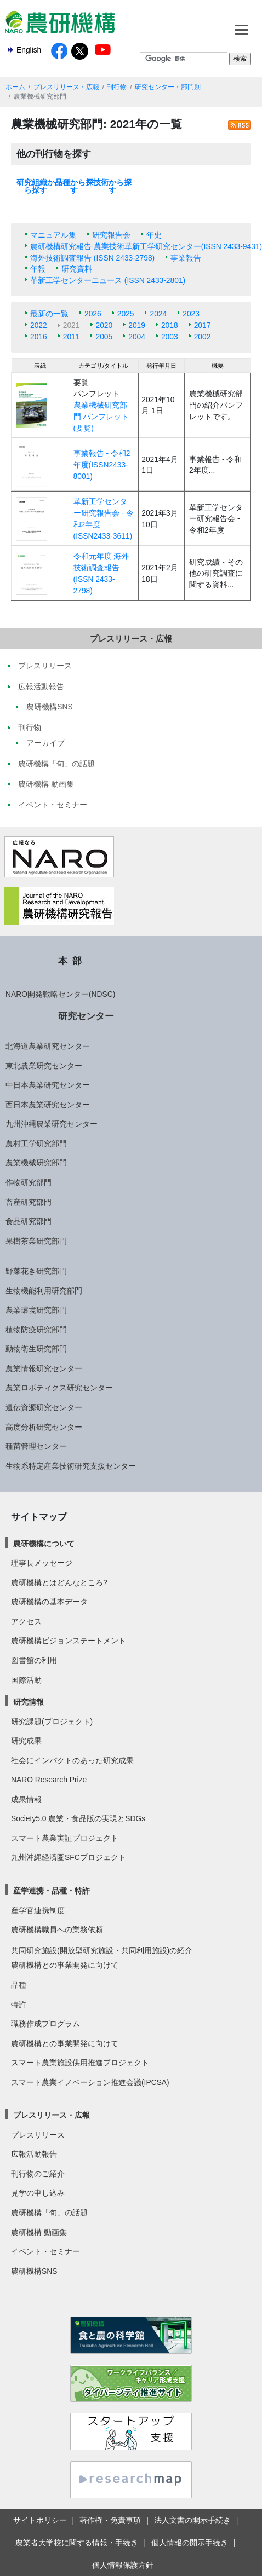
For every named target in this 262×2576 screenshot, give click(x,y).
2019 (136, 325)
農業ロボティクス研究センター (59, 1387)
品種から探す (74, 186)
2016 (38, 336)
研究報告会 (111, 234)
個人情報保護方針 (122, 2565)
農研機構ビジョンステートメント (68, 1640)
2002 (202, 336)
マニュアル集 (53, 234)
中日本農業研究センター (47, 1085)
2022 (38, 325)
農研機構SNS (34, 2271)
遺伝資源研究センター (43, 1407)
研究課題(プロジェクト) (52, 1721)
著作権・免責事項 (110, 2520)
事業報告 (185, 257)
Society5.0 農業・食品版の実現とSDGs (78, 1818)
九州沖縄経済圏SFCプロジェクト (68, 1857)
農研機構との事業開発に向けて (64, 1965)
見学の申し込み (38, 2192)
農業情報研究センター (43, 1368)
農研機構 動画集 (39, 2232)
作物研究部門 (28, 1182)
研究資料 (76, 268)
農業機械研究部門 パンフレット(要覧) (101, 416)
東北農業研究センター (43, 1065)
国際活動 (26, 1680)
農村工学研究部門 (36, 1143)
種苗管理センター (36, 1446)
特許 (18, 2004)
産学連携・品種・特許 (51, 1890)
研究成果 (26, 1740)
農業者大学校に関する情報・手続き (76, 2542)
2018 (169, 325)
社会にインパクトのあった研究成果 (72, 1760)
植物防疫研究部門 (36, 1329)
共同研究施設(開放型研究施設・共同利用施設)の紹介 (101, 1950)
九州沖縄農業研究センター (51, 1123)
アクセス (26, 1621)
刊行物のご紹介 (38, 2173)
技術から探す (112, 186)
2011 (71, 336)
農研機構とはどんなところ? (59, 1582)
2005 (103, 336)
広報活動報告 (34, 2154)
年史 (154, 234)
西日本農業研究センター (47, 1104)
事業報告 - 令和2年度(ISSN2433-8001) (101, 464)
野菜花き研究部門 (36, 1271)
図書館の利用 (34, 1660)
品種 (18, 1984)
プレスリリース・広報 (66, 87)
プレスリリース (38, 2134)
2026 (92, 313)
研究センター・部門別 (168, 87)
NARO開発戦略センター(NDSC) (60, 994)
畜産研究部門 (28, 1202)
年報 (37, 268)
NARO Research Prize (49, 1779)
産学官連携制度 (38, 1910)
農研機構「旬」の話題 (49, 2212)
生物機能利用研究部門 (43, 1290)
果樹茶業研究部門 (36, 1241)
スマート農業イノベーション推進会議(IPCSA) (90, 2082)
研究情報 (28, 1701)
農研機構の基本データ (49, 1601)
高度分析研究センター (43, 1427)
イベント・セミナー (45, 2251)
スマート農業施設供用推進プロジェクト (80, 2062)
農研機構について (44, 1543)
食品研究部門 (28, 1221)
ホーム (15, 87)
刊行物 (117, 87)
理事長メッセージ (41, 1562)
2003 (169, 336)
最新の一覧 (49, 313)
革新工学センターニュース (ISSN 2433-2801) (107, 280)
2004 (136, 336)
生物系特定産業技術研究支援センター (70, 1466)
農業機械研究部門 (36, 1162)
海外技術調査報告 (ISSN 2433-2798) (92, 257)
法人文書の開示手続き (192, 2520)
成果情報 (26, 1799)
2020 (103, 325)
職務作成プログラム (45, 2023)
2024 (158, 313)
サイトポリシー (40, 2520)
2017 (202, 325)
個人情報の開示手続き (189, 2542)
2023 (191, 313)
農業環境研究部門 (36, 1310)
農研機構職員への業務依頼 (57, 1929)
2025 (125, 313)
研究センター (86, 1015)
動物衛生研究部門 (36, 1348)
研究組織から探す (35, 186)
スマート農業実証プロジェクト (64, 1838)
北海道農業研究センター (47, 1046)
